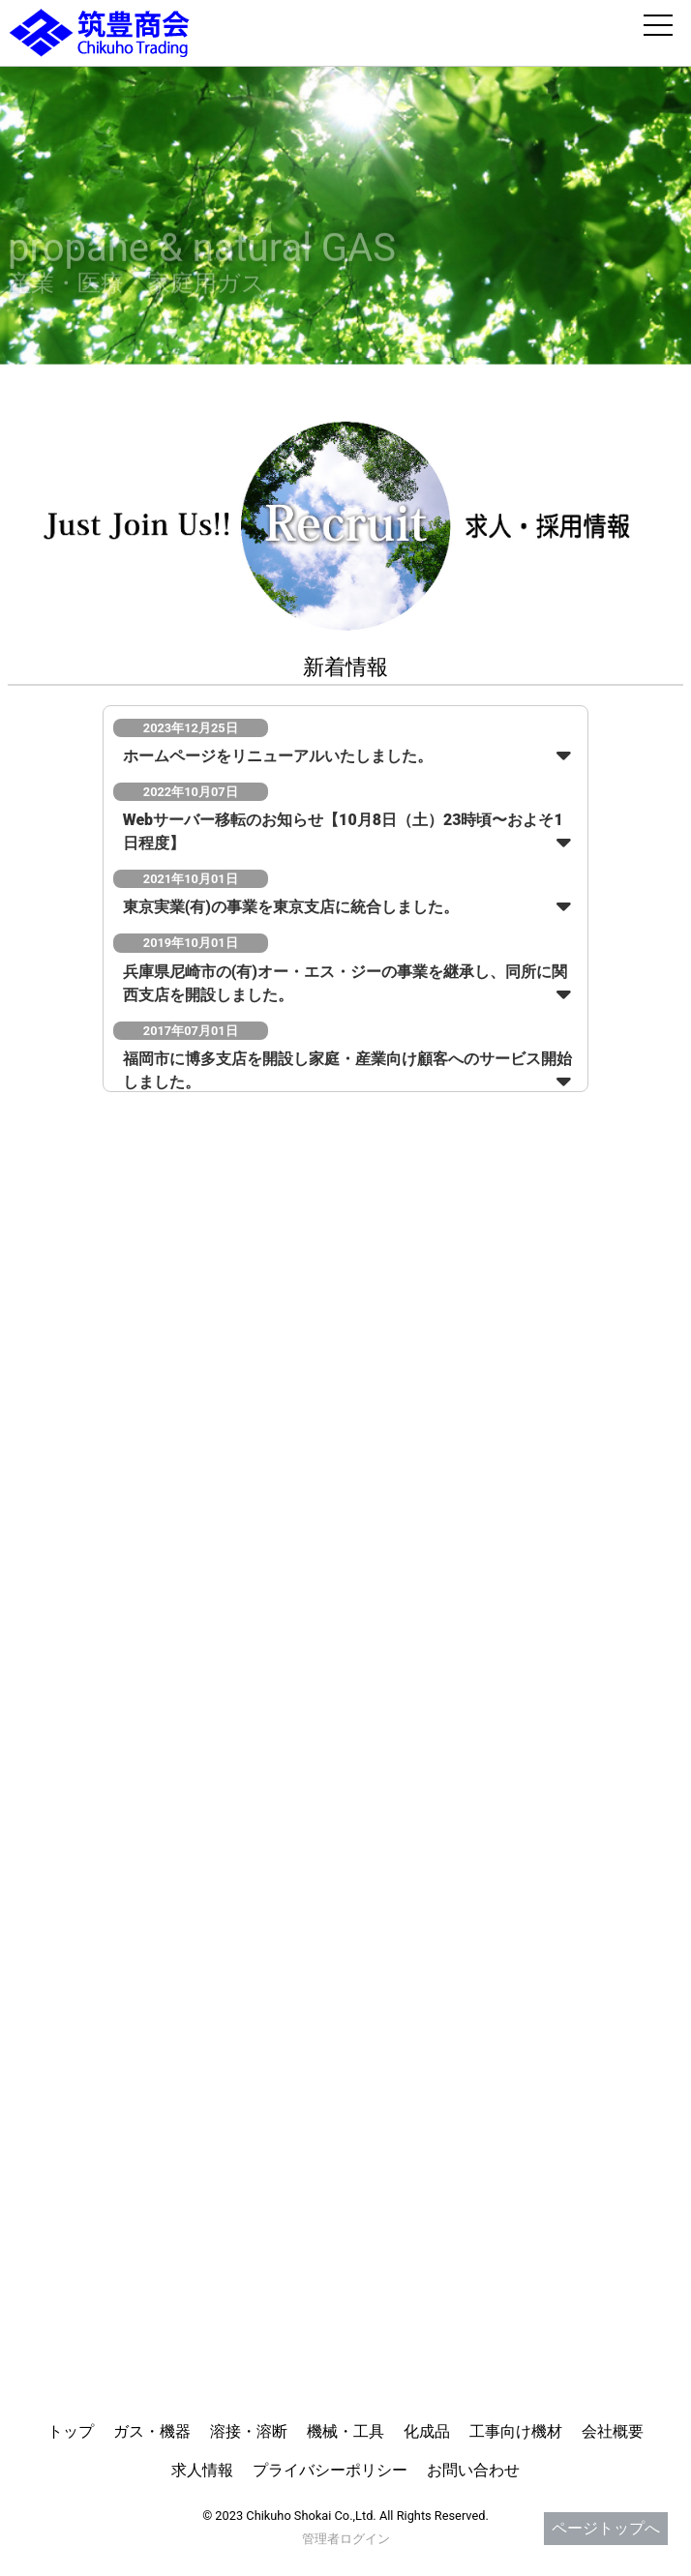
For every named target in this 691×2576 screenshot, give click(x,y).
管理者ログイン (346, 2539)
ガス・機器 (152, 2431)
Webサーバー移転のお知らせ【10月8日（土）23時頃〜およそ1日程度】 (343, 831)
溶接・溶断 (248, 2431)
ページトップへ (606, 2528)
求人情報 (202, 2470)
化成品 (427, 2431)
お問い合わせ (473, 2470)
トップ (70, 2431)
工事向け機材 (515, 2431)
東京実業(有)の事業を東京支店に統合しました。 (291, 907)
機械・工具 (345, 2431)
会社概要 (613, 2431)
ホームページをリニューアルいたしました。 (278, 756)
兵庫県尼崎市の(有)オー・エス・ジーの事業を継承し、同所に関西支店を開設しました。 (345, 983)
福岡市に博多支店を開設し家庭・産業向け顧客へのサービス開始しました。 (347, 1070)
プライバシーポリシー (330, 2470)
